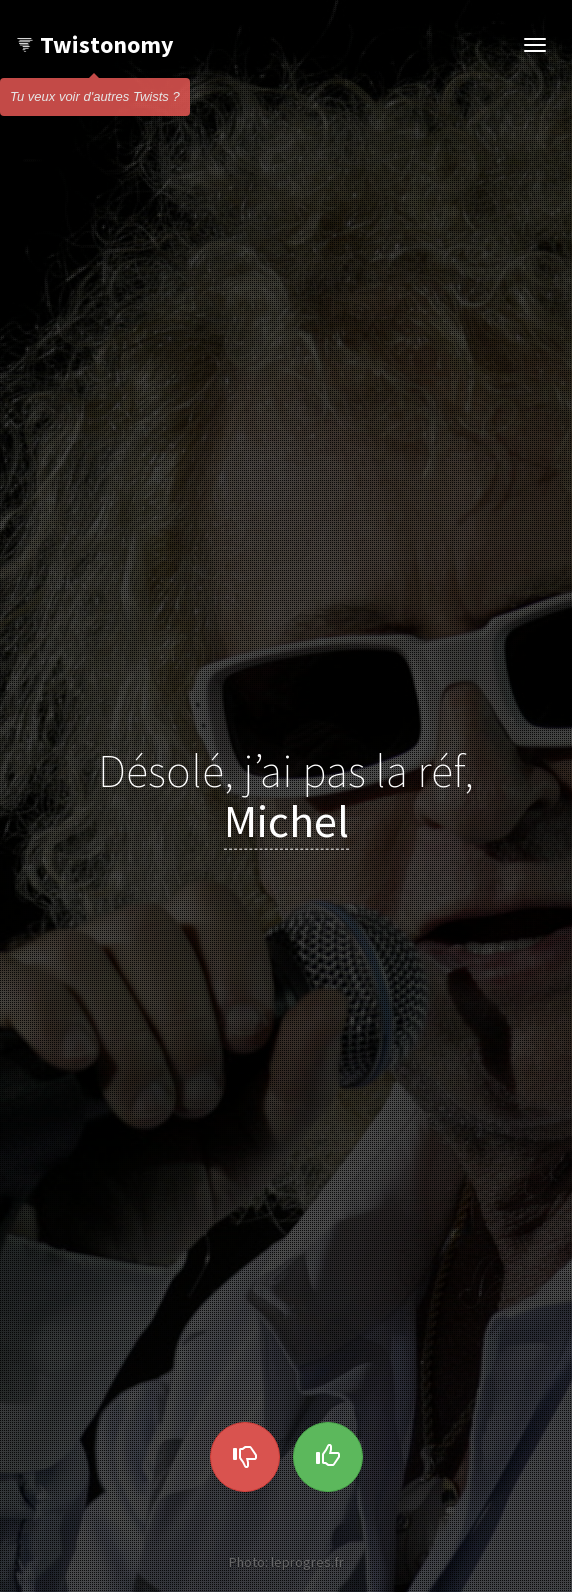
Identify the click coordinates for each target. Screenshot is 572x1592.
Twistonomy (94, 44)
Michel (286, 820)
